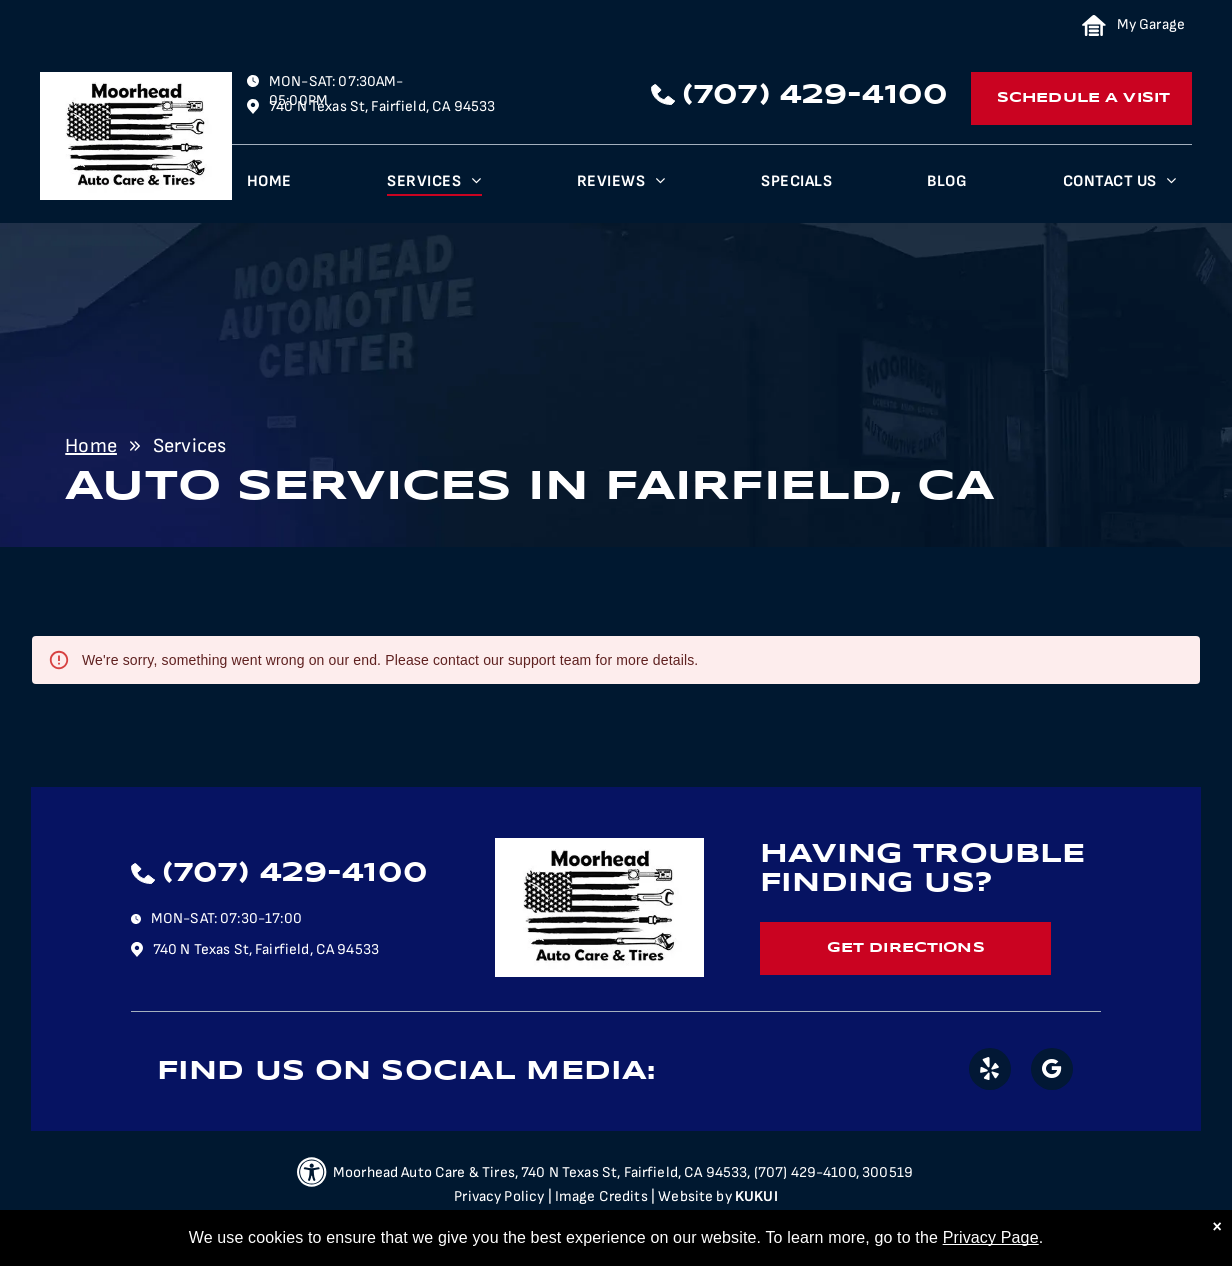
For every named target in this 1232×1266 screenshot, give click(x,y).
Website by (695, 1196)
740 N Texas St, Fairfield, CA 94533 (382, 106)
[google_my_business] (1052, 1071)
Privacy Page (991, 1237)
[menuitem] (269, 186)
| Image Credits (598, 1196)
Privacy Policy (499, 1196)
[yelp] (990, 1071)
